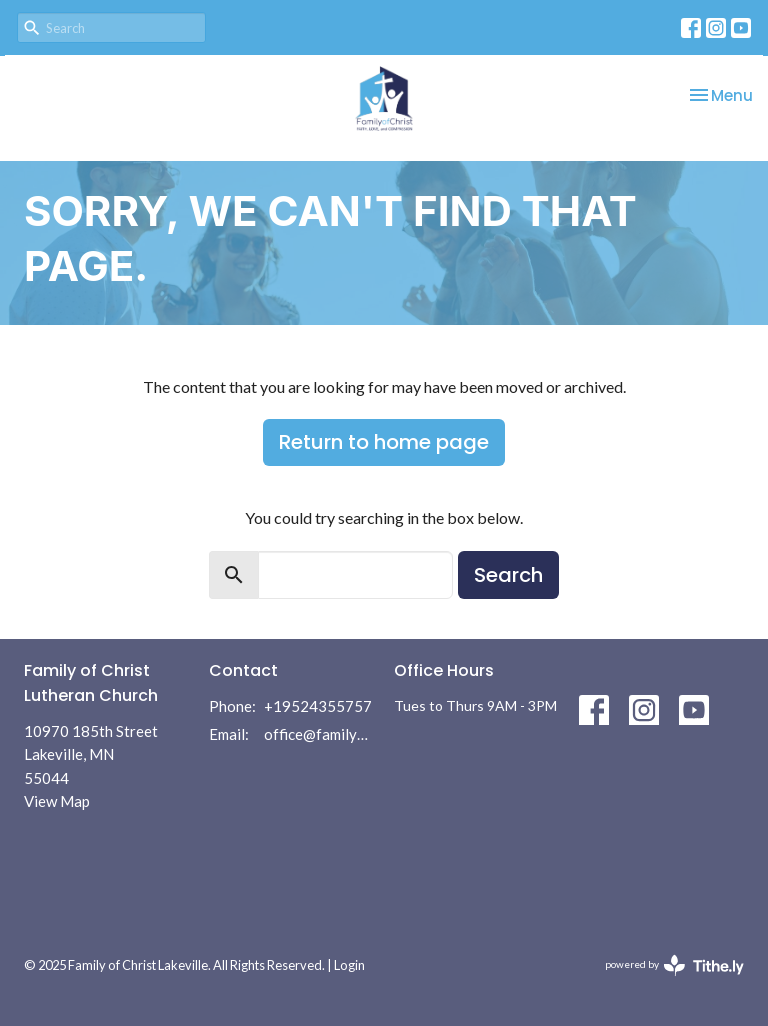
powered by (674, 965)
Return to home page (384, 442)
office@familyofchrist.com (319, 734)
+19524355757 (318, 706)
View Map (57, 801)
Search (508, 575)
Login (349, 965)
